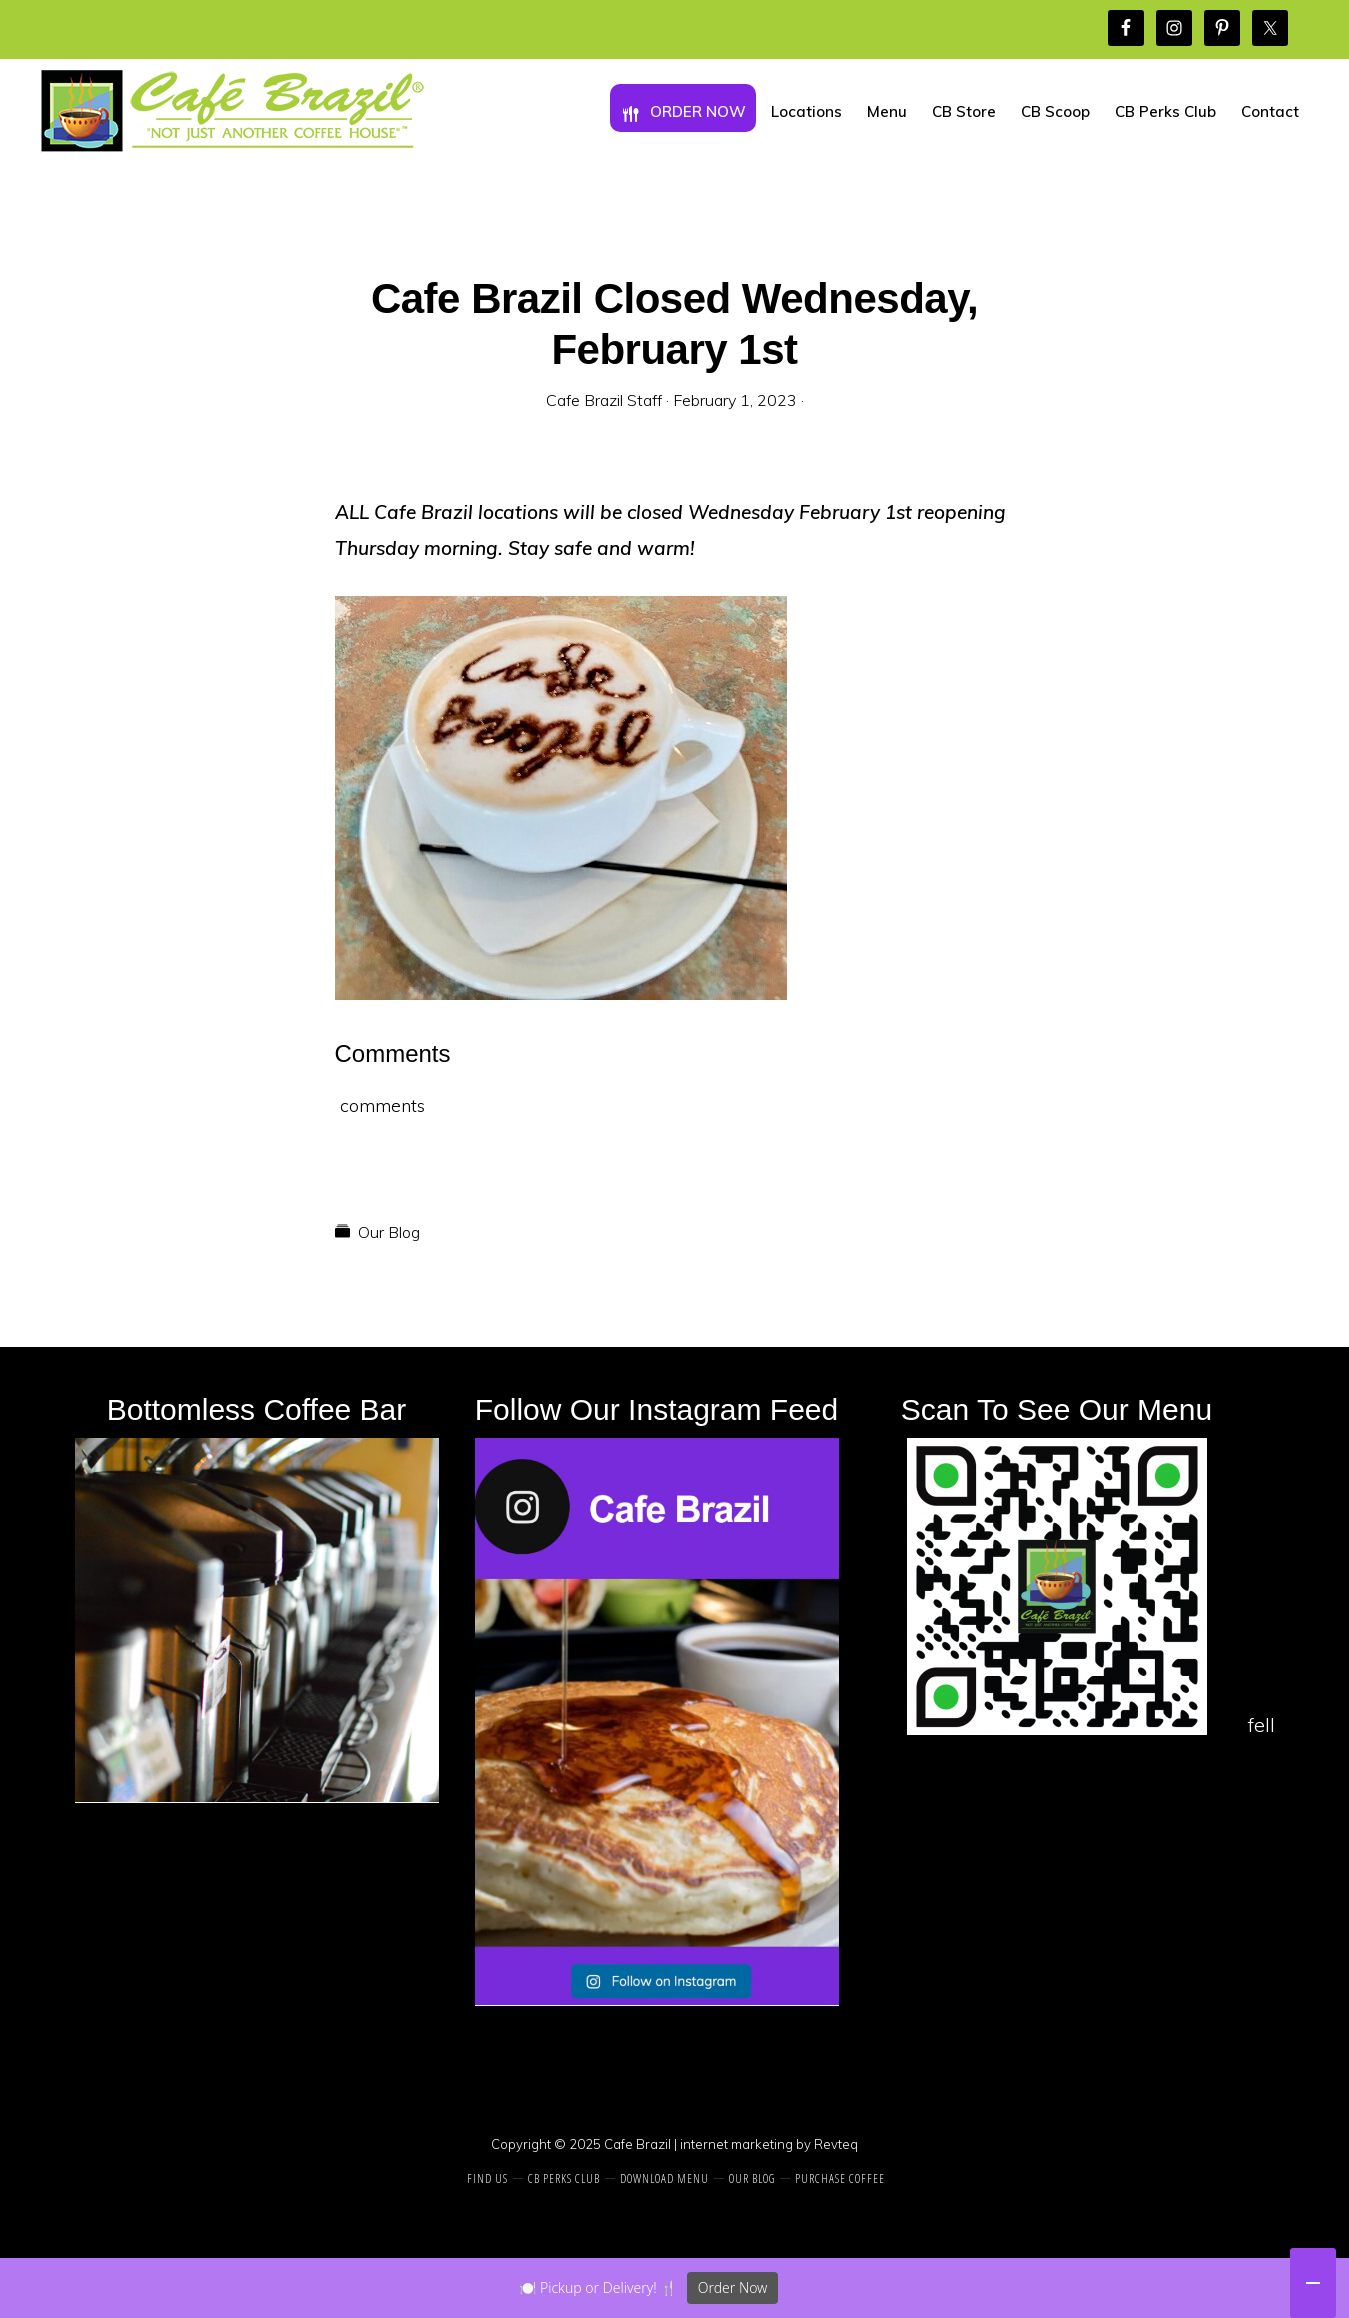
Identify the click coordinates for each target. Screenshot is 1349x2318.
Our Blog (389, 1232)
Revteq (836, 2144)
